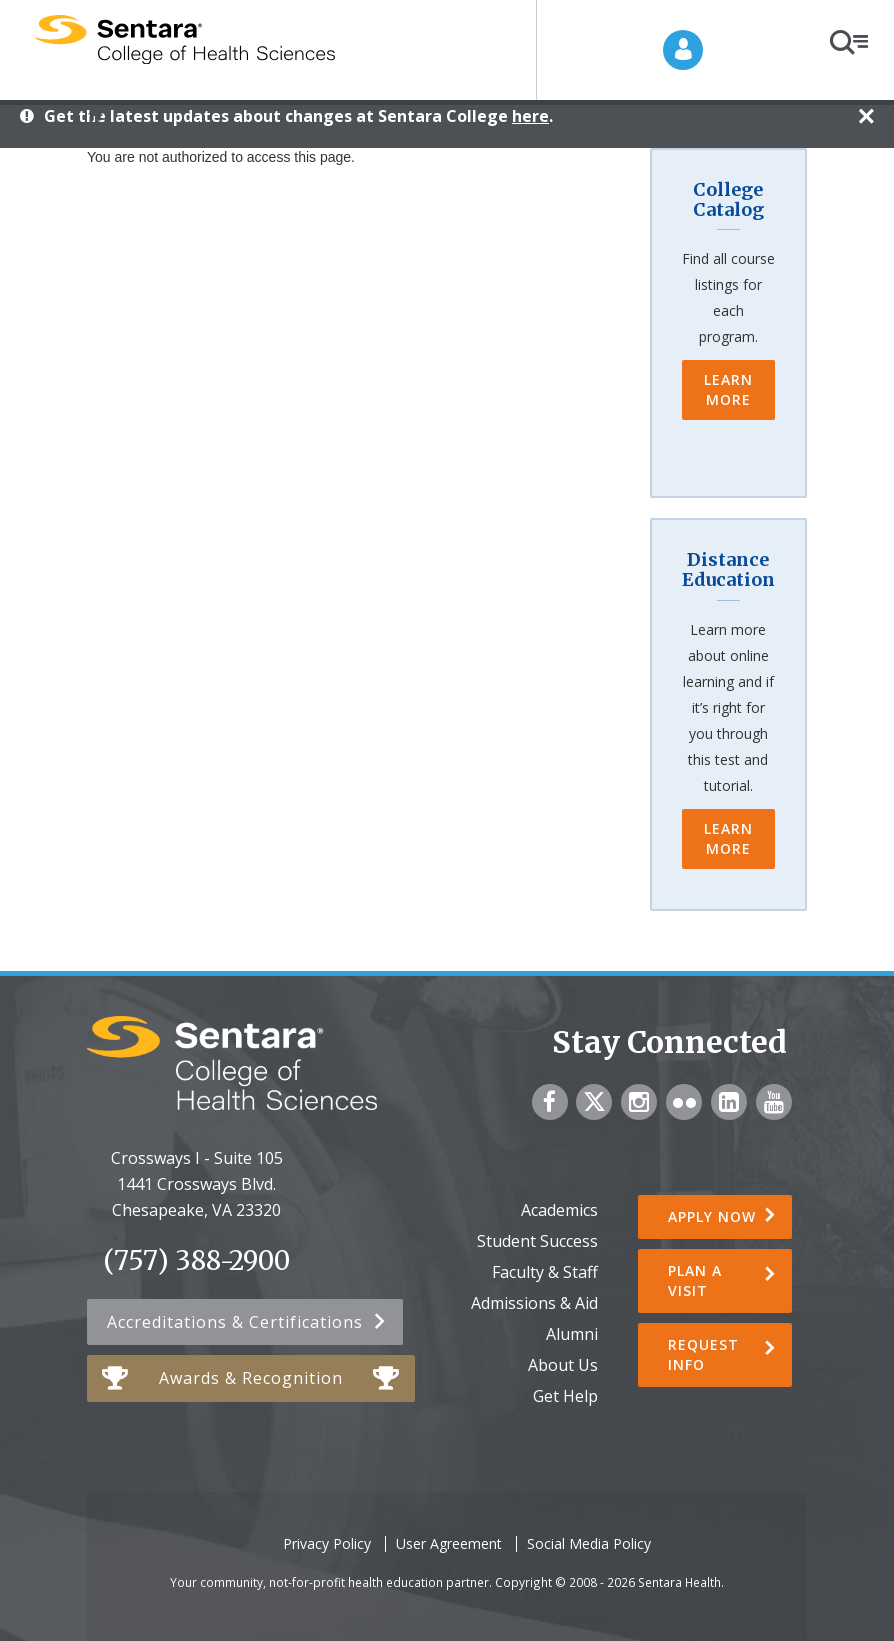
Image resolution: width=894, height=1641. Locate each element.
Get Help (565, 1396)
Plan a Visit (695, 1280)
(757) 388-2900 (196, 1261)
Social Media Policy (589, 1543)
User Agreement (449, 1543)
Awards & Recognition (251, 1378)
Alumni (572, 1334)
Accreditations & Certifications (235, 1322)
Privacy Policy (327, 1543)
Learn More (728, 389)
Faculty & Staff (545, 1272)
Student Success (537, 1241)
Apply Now (712, 1216)
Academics (559, 1210)
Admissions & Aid (534, 1303)
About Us (563, 1365)
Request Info (703, 1354)
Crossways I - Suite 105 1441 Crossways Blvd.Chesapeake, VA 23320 (197, 1184)
